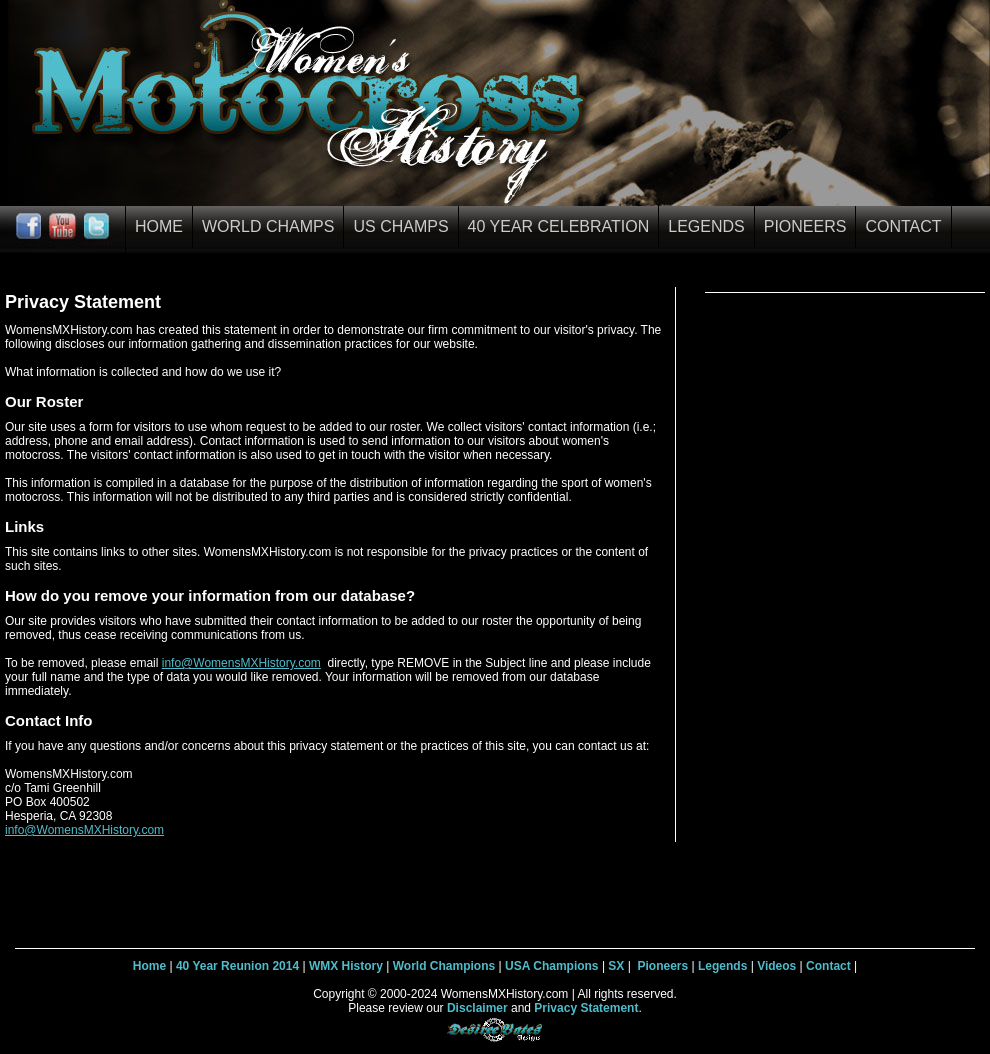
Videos (776, 966)
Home (159, 226)
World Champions (444, 966)
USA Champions (552, 966)
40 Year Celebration (559, 226)
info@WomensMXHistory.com (241, 663)
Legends (706, 226)
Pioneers (805, 226)
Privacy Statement (586, 1008)
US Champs (400, 226)
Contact (903, 226)
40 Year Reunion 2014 (237, 966)
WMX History (346, 966)
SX (616, 966)
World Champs (268, 226)
